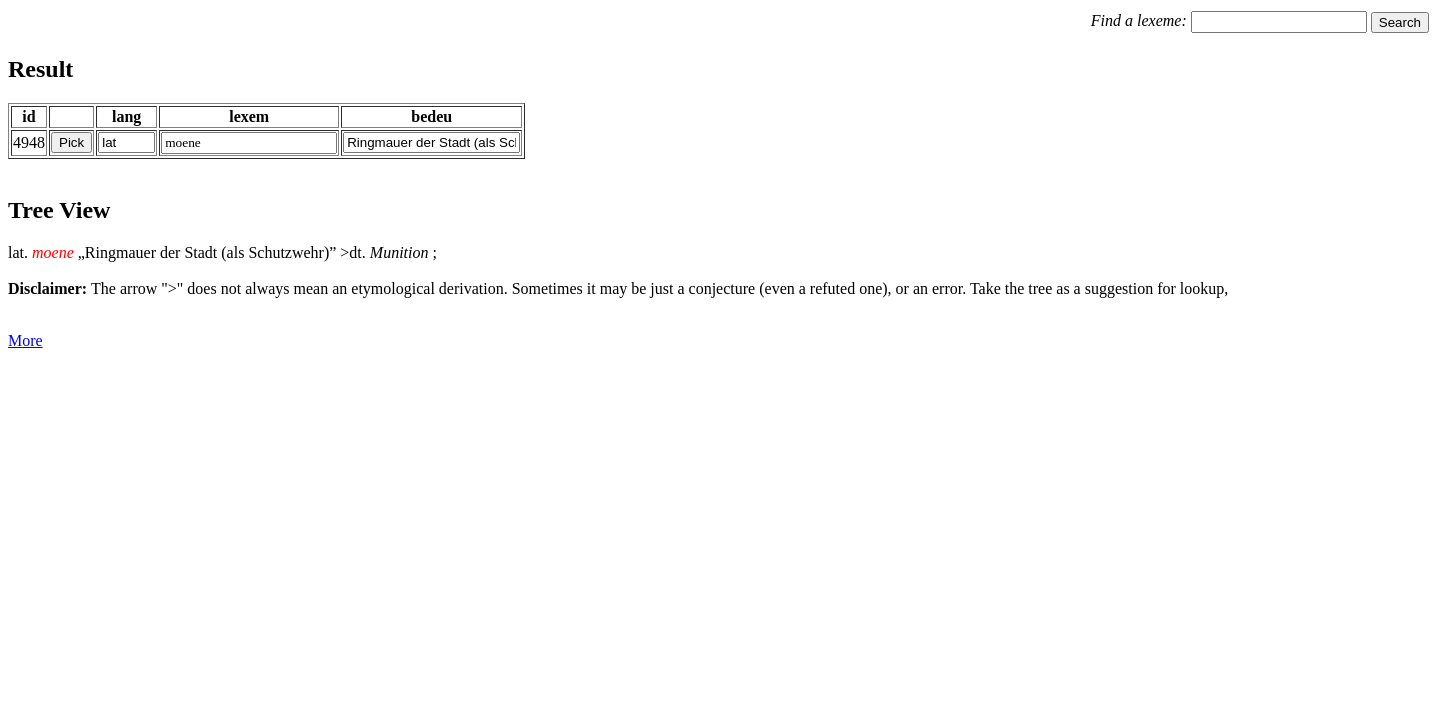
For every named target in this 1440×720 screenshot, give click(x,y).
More (25, 340)
